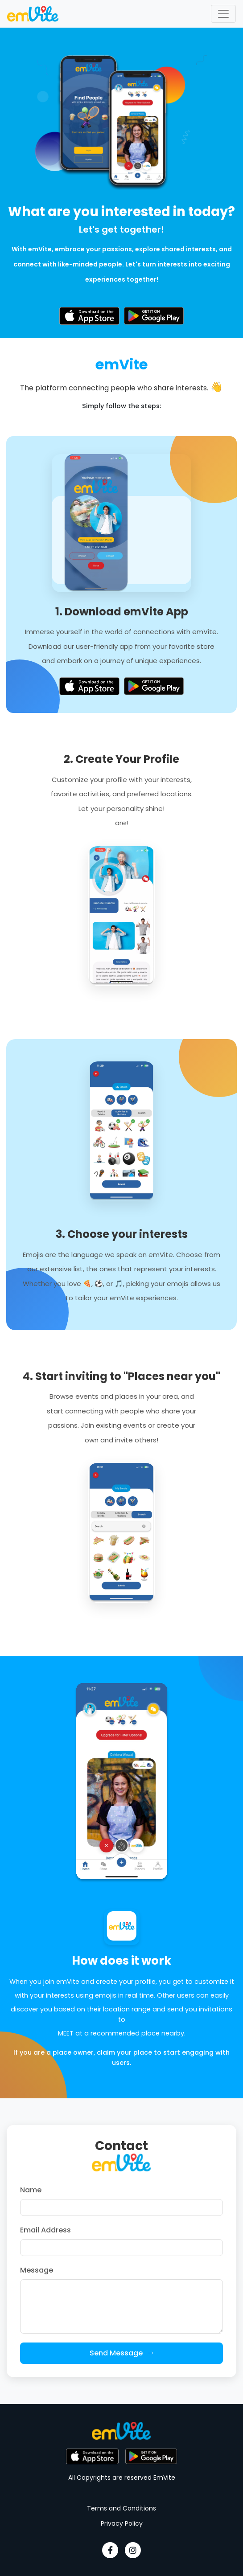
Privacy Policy (122, 2523)
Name (30, 2190)
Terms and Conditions (121, 2508)
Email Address (45, 2230)
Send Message (122, 2353)
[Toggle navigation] (223, 14)
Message (36, 2270)
